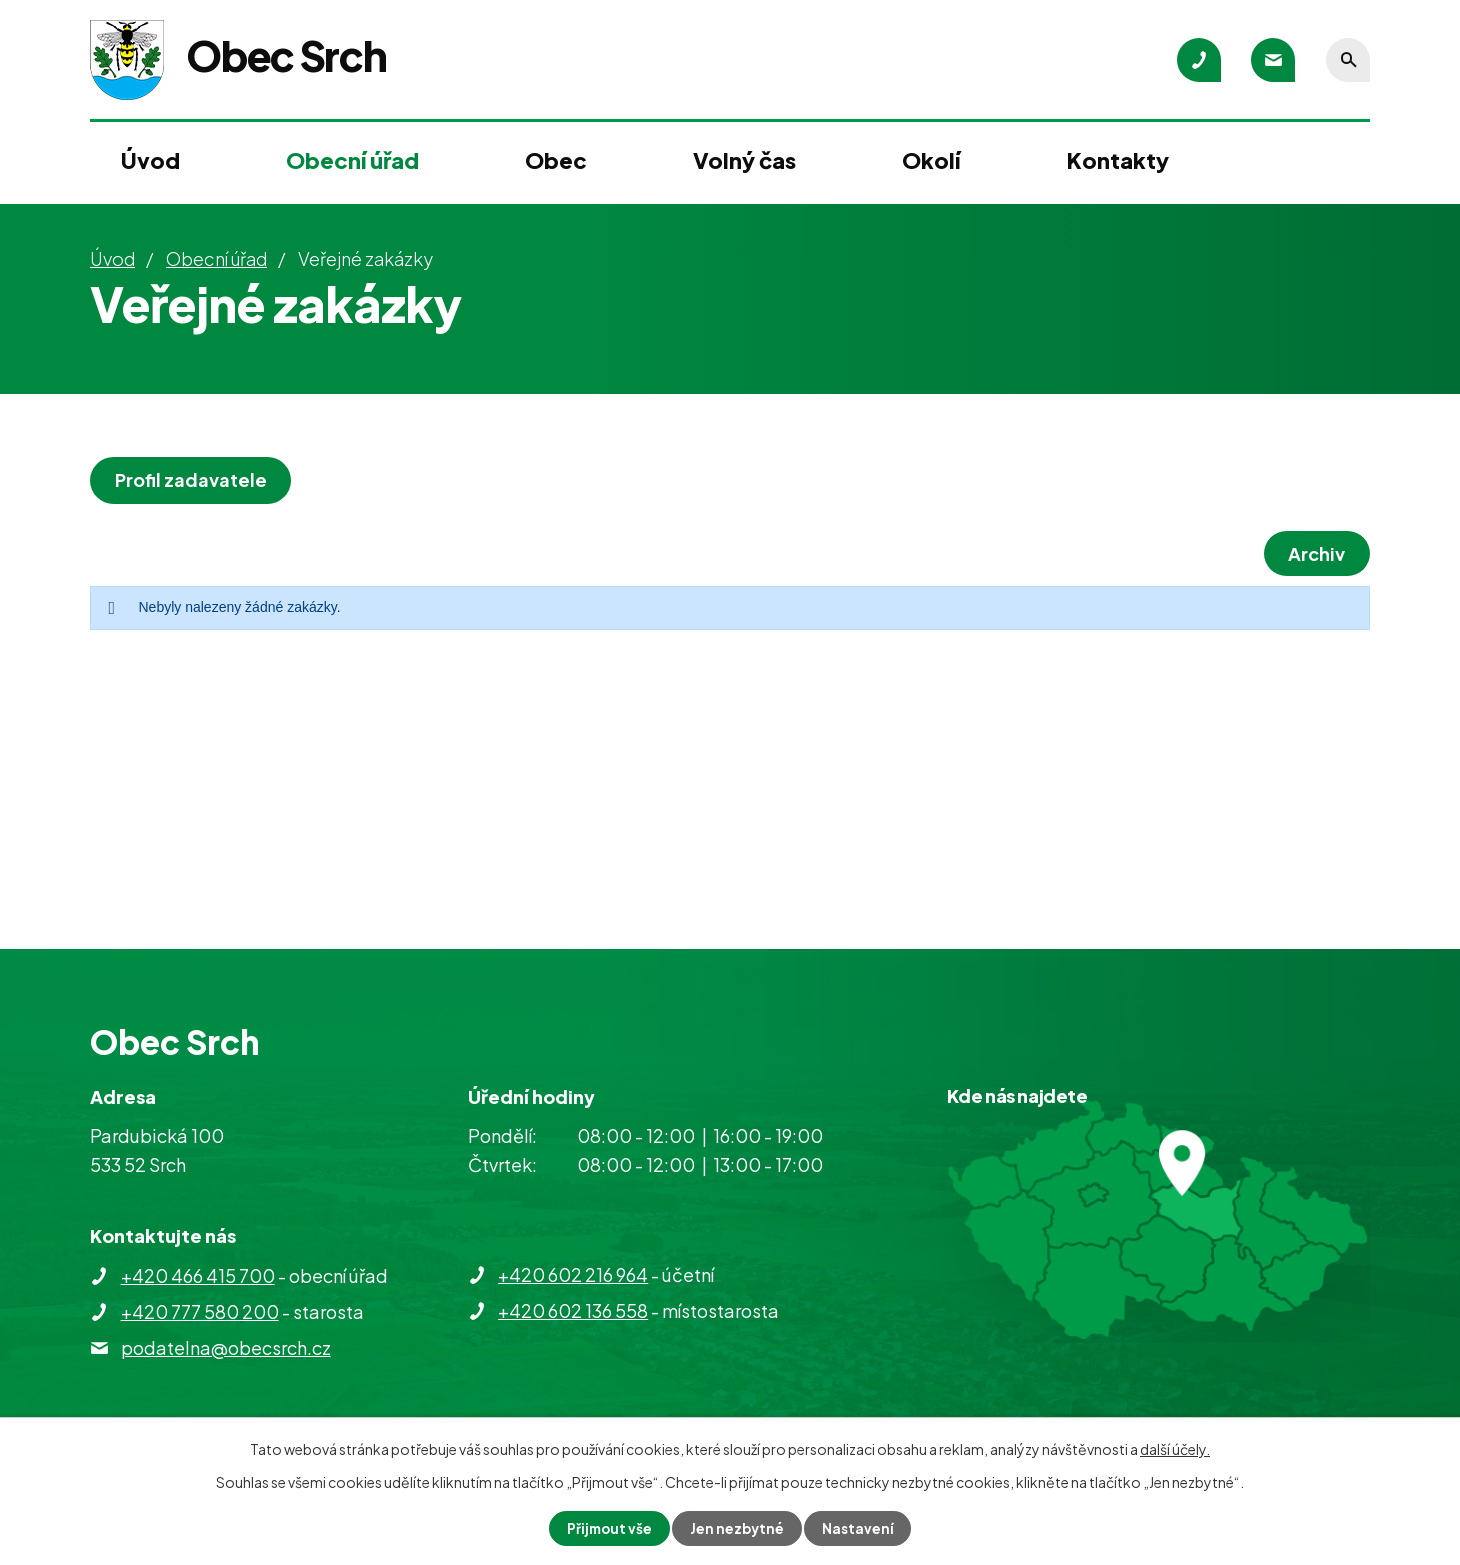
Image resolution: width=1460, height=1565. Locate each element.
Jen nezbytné (738, 1528)
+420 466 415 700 (198, 1275)
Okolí (931, 160)
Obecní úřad (352, 160)
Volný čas (744, 160)
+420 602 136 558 (573, 1310)
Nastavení (860, 1528)
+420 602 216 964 (573, 1274)
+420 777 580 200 (200, 1311)
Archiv (1314, 553)
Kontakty (1118, 160)
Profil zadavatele (193, 479)
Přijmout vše (608, 1528)
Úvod (150, 160)
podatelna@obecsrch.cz (226, 1347)
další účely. (1175, 1448)
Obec (556, 160)
